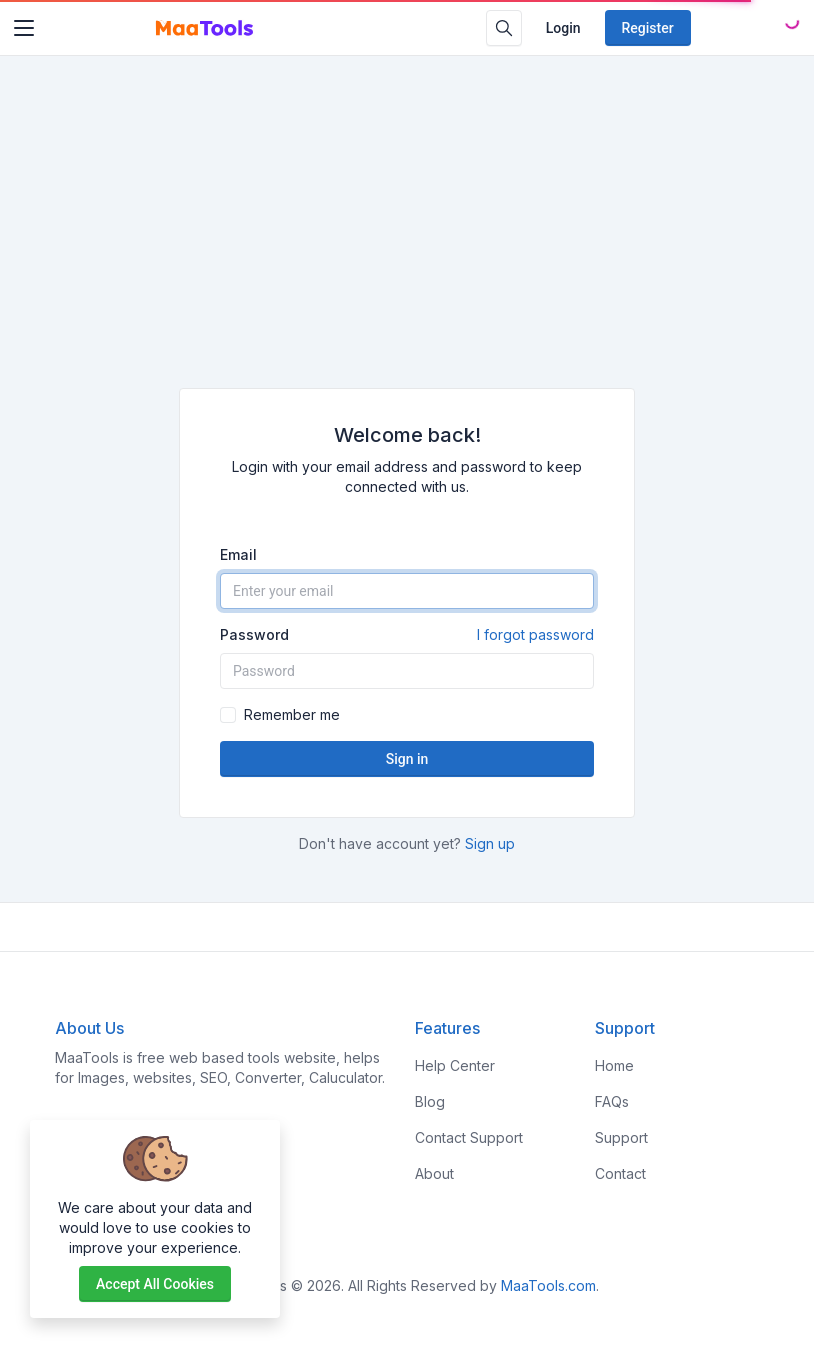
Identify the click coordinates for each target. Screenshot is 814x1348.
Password (407, 635)
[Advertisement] (407, 238)
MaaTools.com (548, 1285)
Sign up (490, 843)
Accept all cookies (155, 1284)
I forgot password (535, 634)
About (434, 1173)
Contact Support (469, 1137)
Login (563, 28)
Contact (620, 1173)
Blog (430, 1101)
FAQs (612, 1101)
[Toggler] (24, 28)
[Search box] (504, 28)
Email (238, 554)
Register (648, 28)
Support (621, 1137)
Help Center (455, 1065)
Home (614, 1065)
